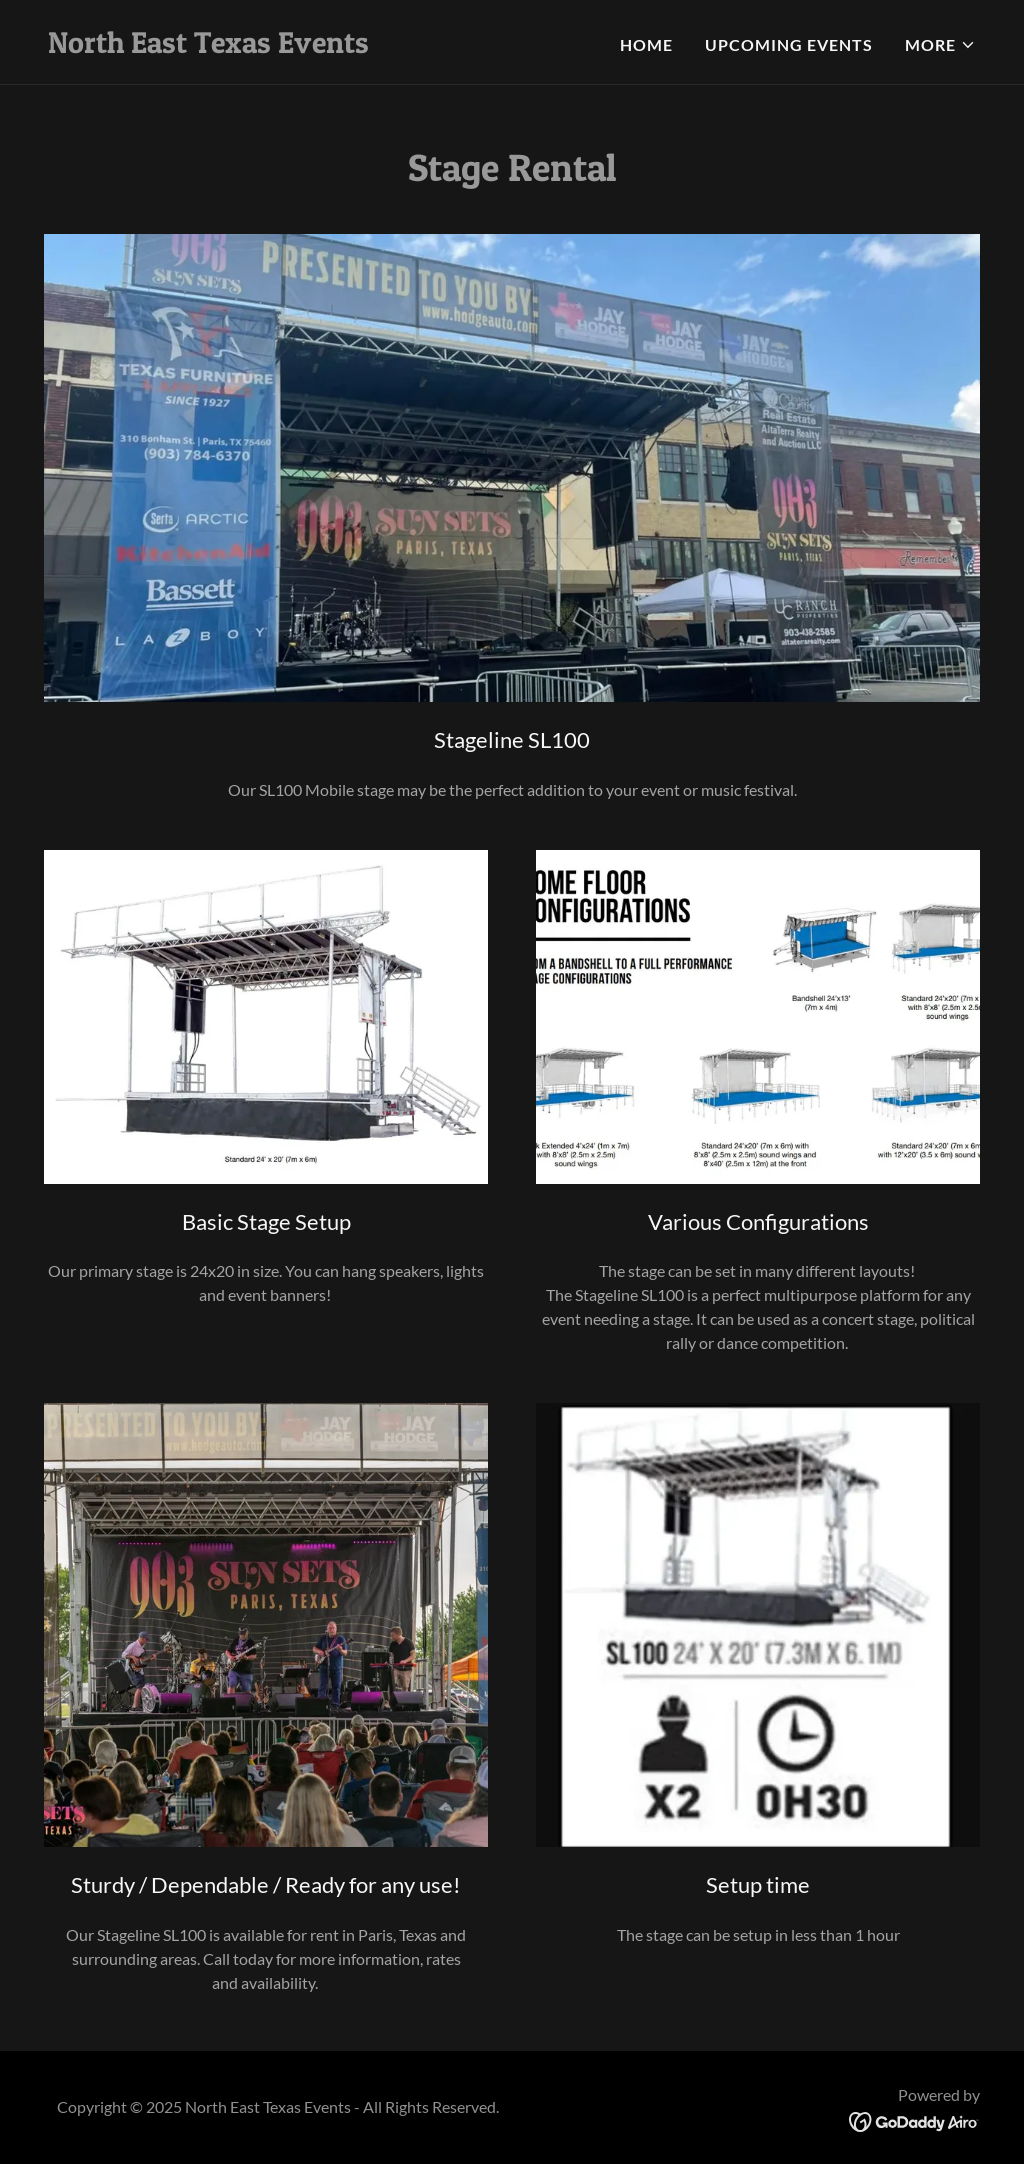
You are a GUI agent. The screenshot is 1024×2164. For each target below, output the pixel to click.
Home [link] (646, 44)
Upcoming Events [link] (789, 44)
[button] (940, 45)
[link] (208, 46)
